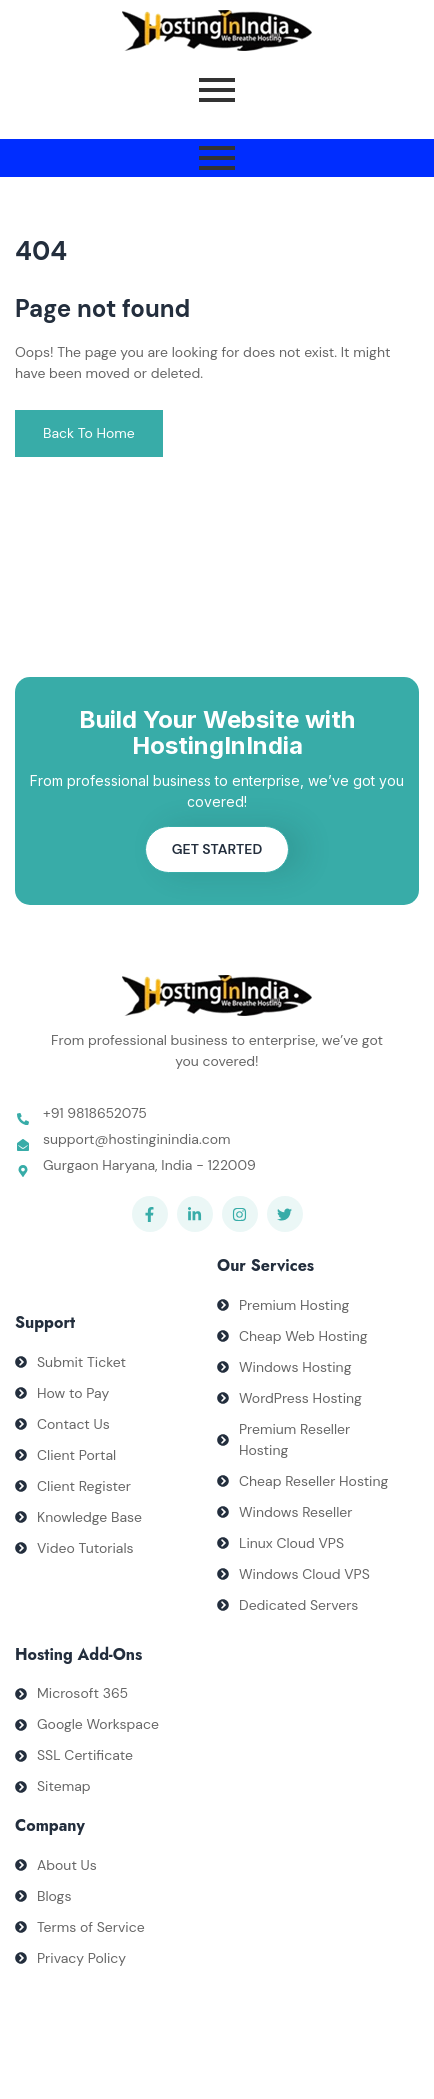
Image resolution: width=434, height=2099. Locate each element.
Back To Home (89, 433)
